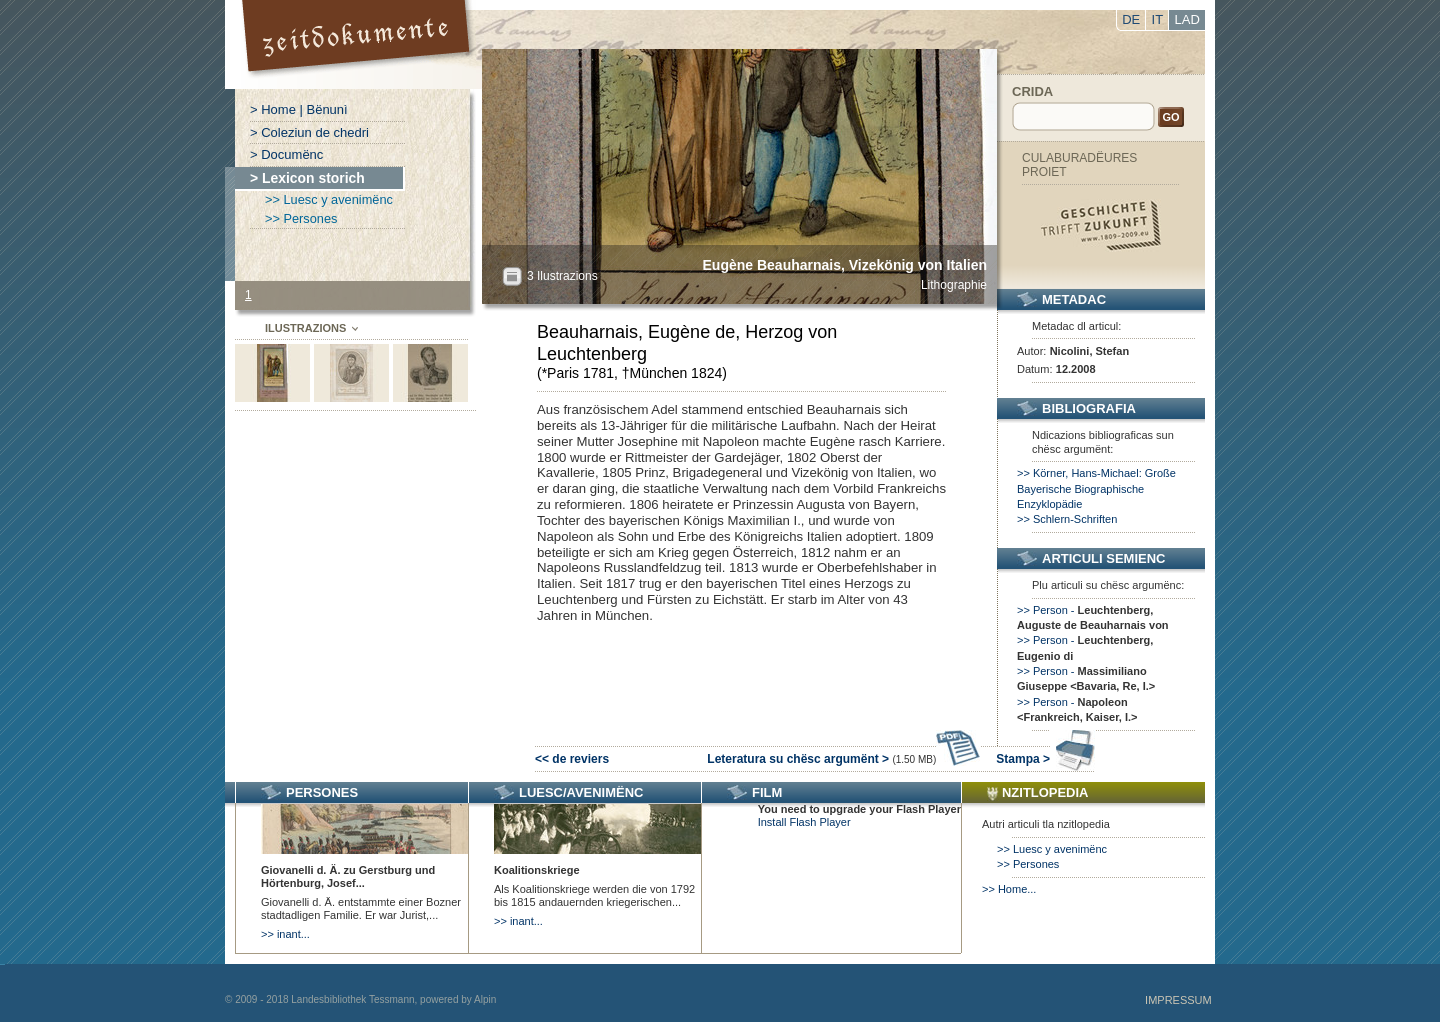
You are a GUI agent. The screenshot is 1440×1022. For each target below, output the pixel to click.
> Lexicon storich (307, 178)
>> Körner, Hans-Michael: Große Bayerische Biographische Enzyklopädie (1096, 488)
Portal (358, 44)
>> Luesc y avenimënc (329, 199)
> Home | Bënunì (299, 109)
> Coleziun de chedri (309, 132)
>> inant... (285, 934)
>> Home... (1009, 889)
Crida (1032, 91)
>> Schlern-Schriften (1067, 519)
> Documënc (286, 154)
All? (512, 276)
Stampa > (1045, 759)
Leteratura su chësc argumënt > (844, 759)
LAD (1187, 19)
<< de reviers (572, 759)
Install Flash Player (804, 822)
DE (1131, 19)
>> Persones (301, 218)
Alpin (485, 999)
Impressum (1178, 1000)
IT (1158, 19)
